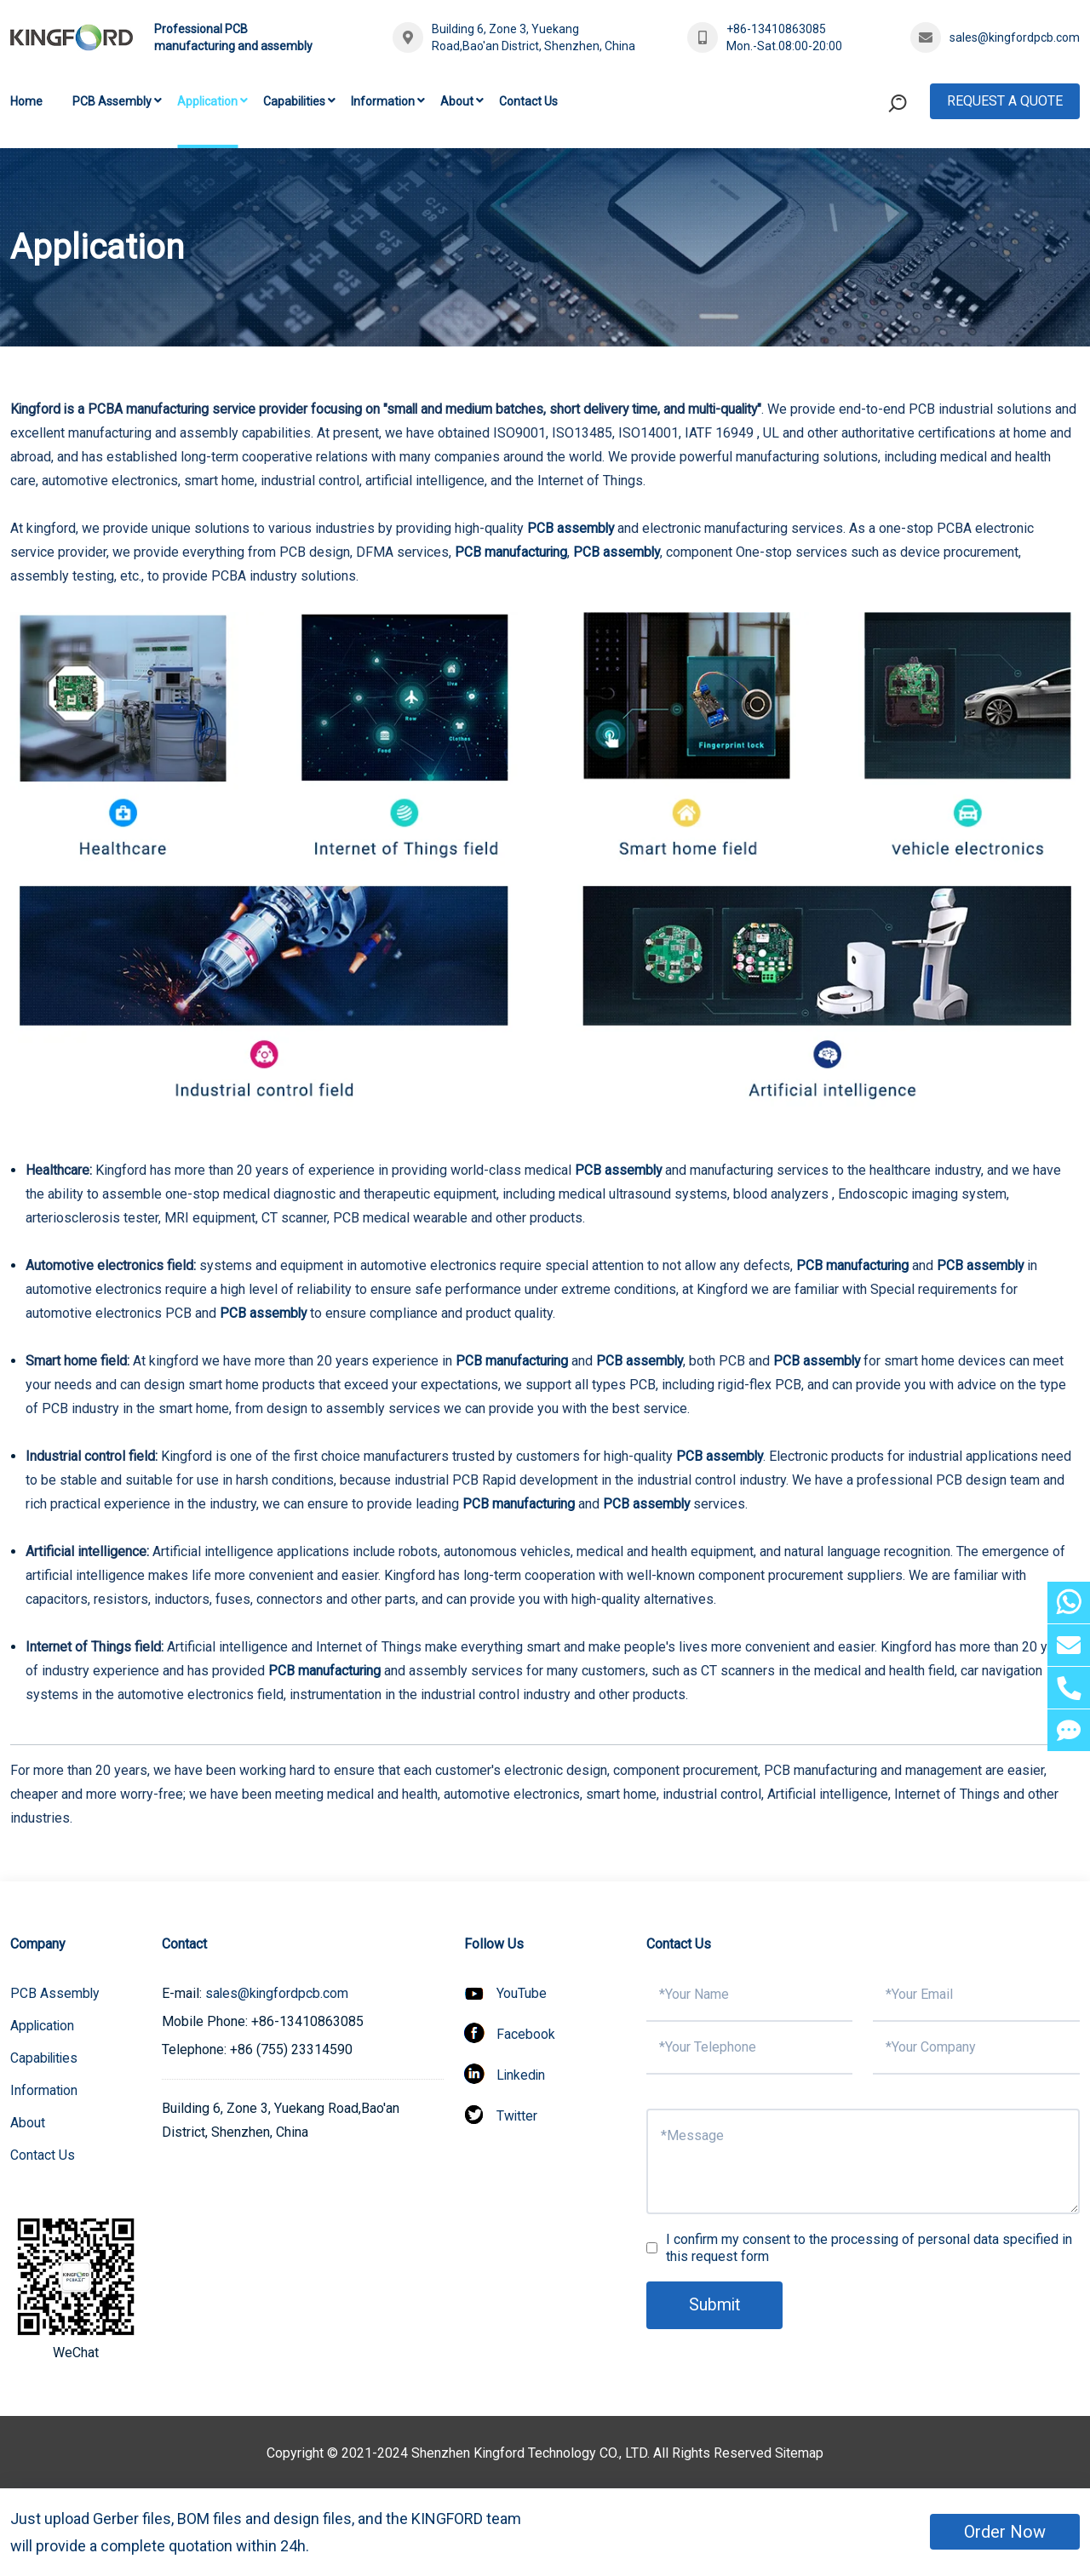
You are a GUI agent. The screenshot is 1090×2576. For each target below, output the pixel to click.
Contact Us (528, 101)
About (456, 101)
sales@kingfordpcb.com (1014, 37)
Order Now (1005, 2532)
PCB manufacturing (511, 552)
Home (26, 101)
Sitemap (799, 2453)
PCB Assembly (112, 101)
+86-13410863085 (776, 29)
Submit (715, 2305)
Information (383, 101)
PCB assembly (571, 528)
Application (207, 101)
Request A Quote (1005, 101)
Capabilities (294, 101)
